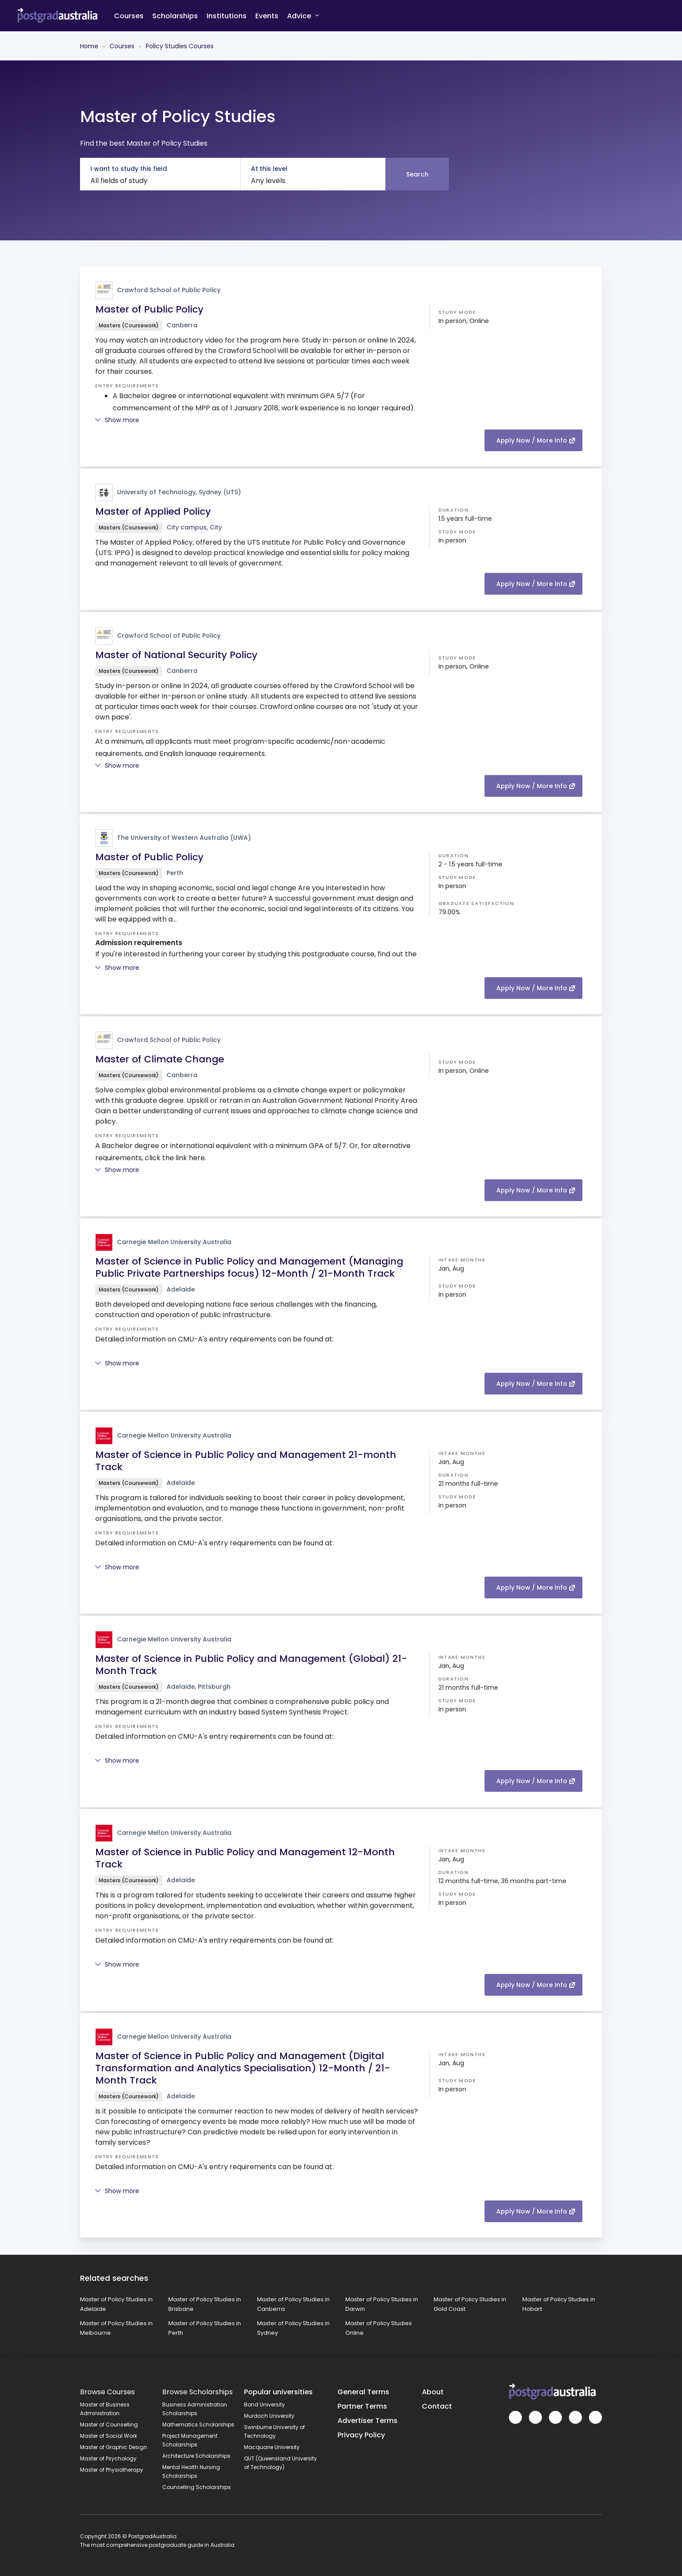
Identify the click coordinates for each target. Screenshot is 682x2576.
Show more (117, 420)
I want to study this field (128, 169)
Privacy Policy (361, 2435)
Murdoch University (269, 2416)
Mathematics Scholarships (198, 2424)
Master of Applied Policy (153, 511)
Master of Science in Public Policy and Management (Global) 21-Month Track (251, 1664)
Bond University (264, 2404)
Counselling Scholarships (196, 2487)
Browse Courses (107, 2392)
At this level (269, 169)
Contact (437, 2406)
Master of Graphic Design (113, 2447)
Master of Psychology (108, 2458)
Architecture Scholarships (196, 2456)
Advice (303, 15)
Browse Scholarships (197, 2392)
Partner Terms (362, 2406)
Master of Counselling (109, 2424)
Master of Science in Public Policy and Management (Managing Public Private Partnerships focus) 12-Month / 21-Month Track (249, 1267)
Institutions (227, 16)
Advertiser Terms (368, 2421)
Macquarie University (272, 2447)
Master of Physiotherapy (111, 2469)
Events (266, 16)
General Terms (363, 2392)
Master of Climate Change (159, 1059)
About (433, 2392)
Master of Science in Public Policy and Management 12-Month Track (245, 1858)
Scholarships (175, 16)
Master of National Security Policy (176, 655)
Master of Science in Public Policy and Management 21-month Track (245, 1461)
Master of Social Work (108, 2436)
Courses (129, 16)
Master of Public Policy (149, 309)
